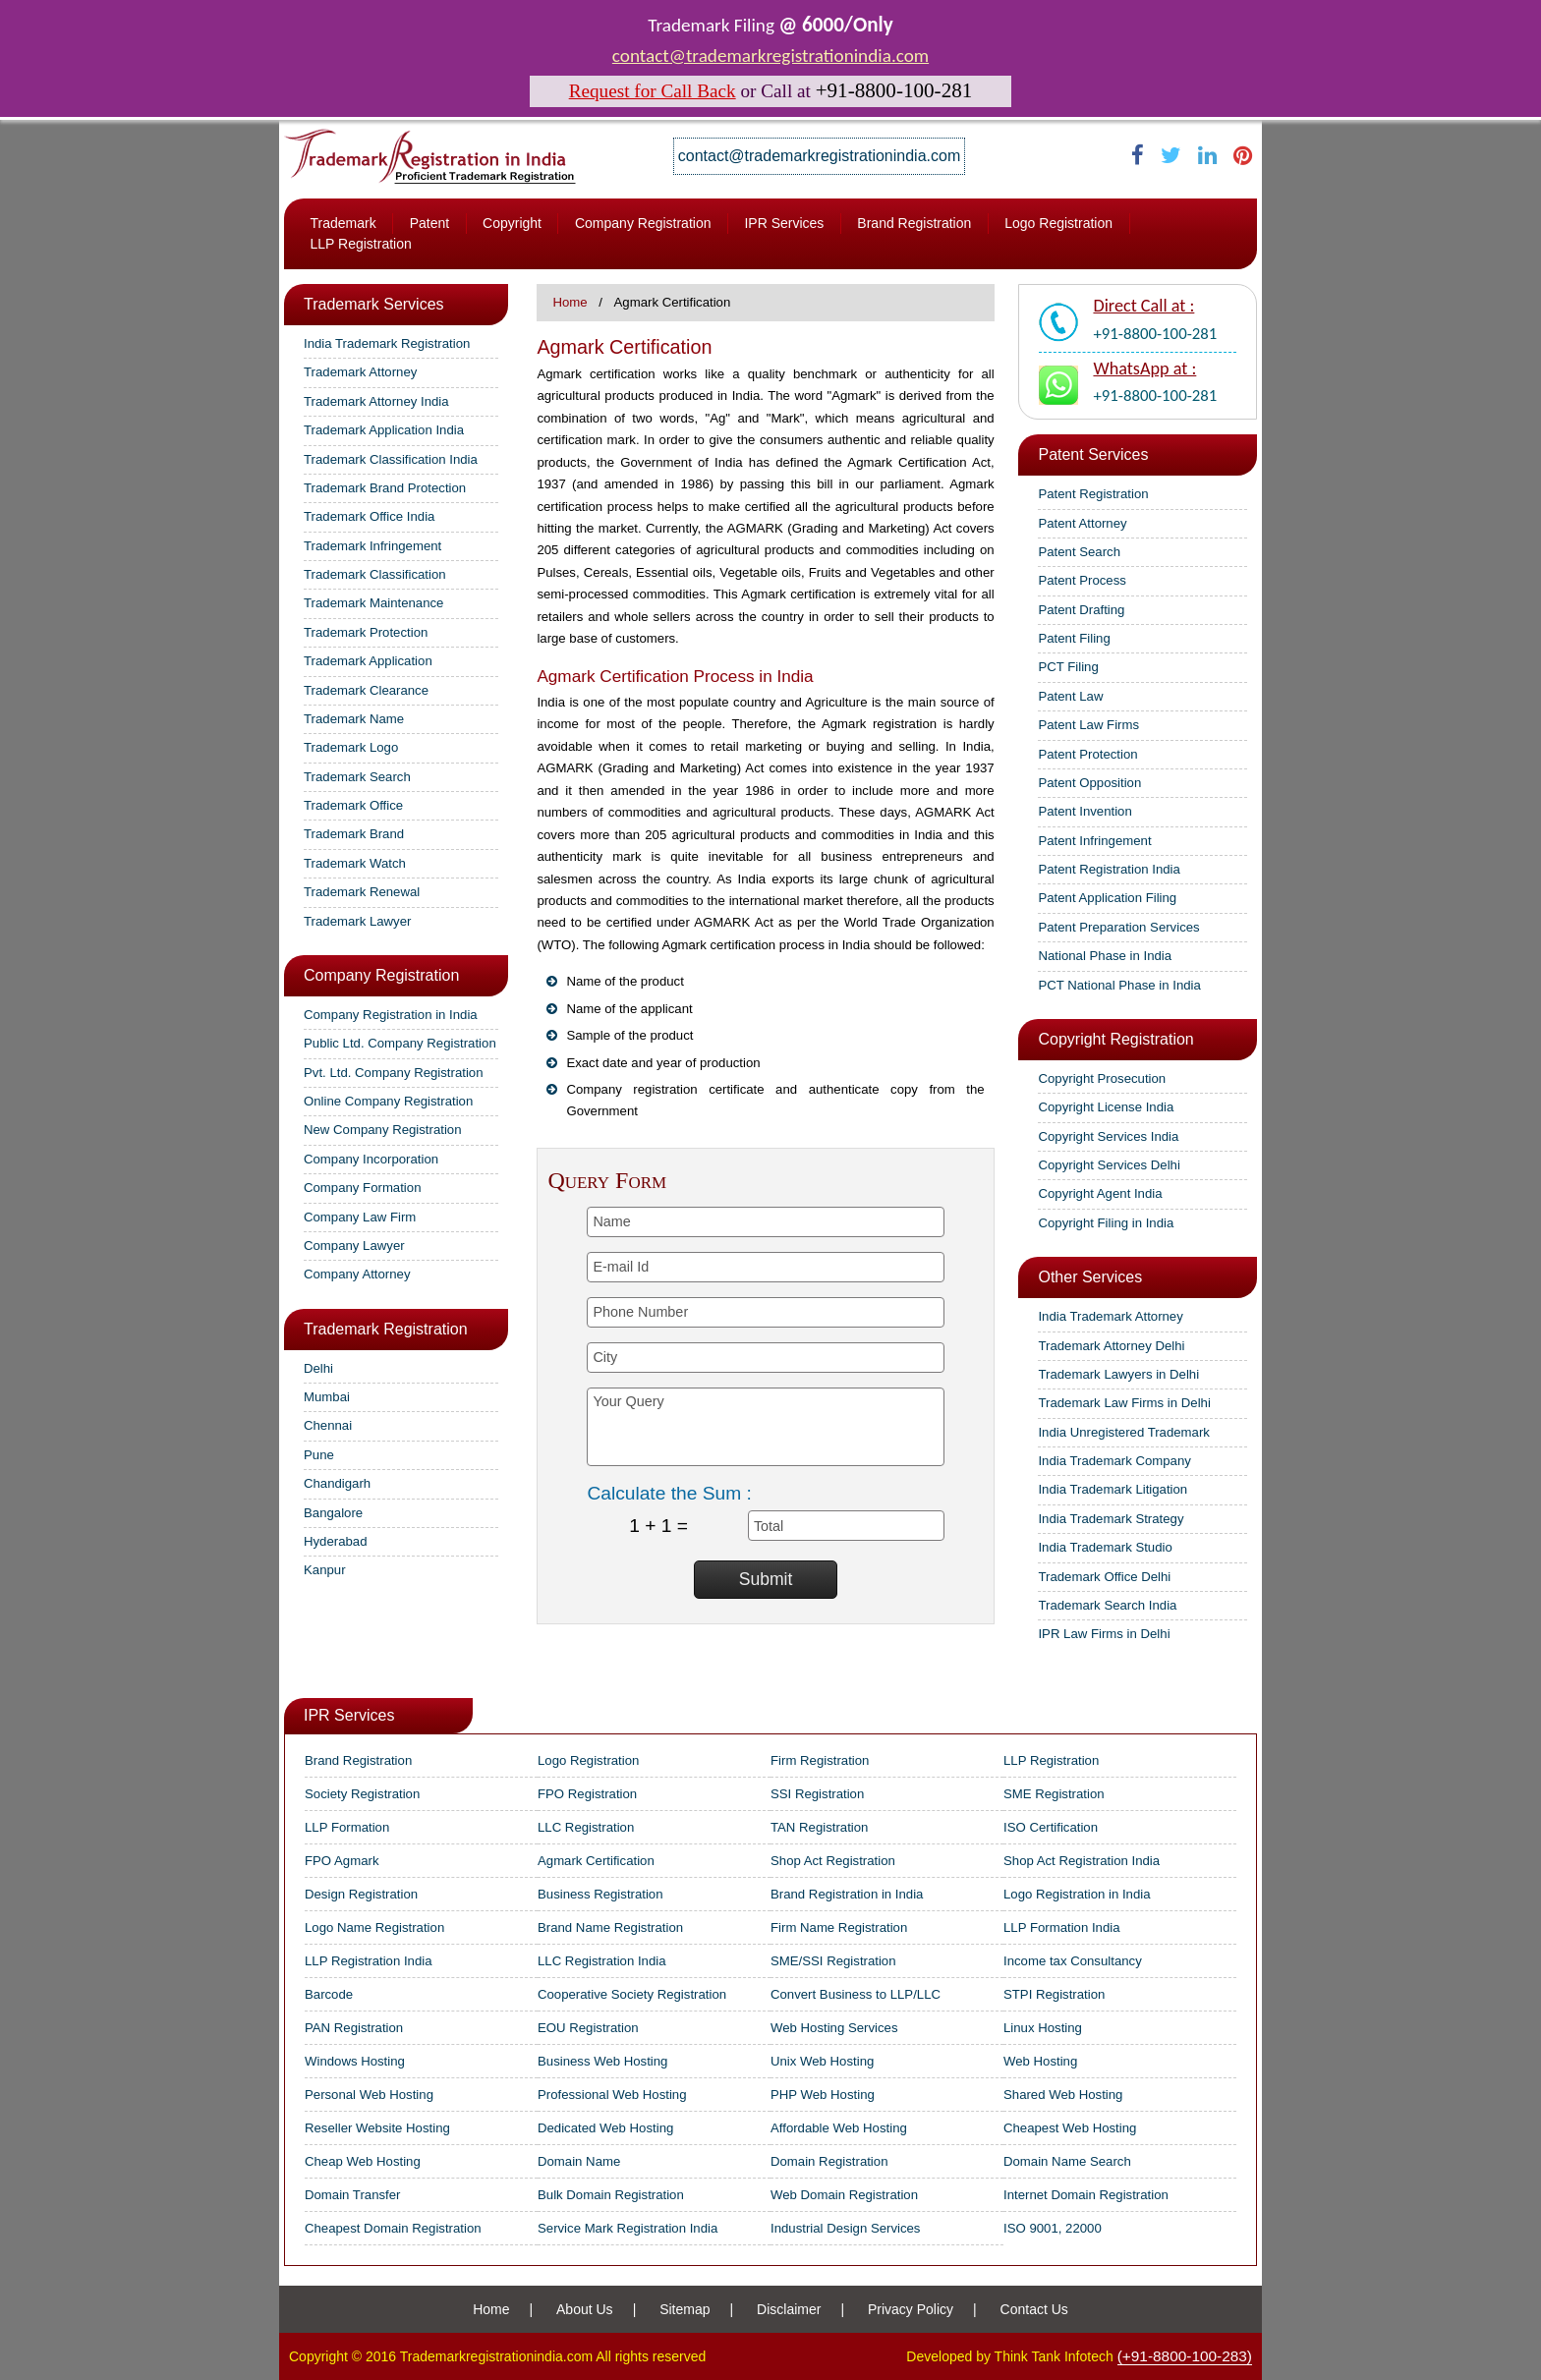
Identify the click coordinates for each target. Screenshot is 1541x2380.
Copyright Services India (1108, 1136)
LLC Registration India (601, 1961)
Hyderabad (336, 1541)
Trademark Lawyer (357, 921)
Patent (429, 223)
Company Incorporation (371, 1159)
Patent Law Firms (1088, 724)
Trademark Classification (375, 574)
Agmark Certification (596, 1860)
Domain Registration (828, 2161)
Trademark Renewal (362, 891)
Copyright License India (1105, 1107)
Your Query (765, 1427)
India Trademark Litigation (1112, 1489)
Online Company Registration (388, 1101)
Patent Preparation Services (1118, 927)
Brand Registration (914, 223)
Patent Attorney (1082, 523)
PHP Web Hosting (822, 2094)
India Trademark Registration (387, 343)
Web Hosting (1040, 2061)
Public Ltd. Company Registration (400, 1043)
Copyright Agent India (1100, 1193)
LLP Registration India (368, 1961)
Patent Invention (1084, 811)
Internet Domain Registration (1086, 2194)
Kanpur (325, 1569)
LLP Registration (360, 244)
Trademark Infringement (372, 545)
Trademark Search (357, 776)
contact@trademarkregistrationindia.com (770, 55)
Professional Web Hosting (612, 2094)
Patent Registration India (1108, 869)
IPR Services (784, 223)
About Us (584, 2309)
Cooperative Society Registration (632, 1994)
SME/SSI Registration (833, 1961)
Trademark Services (374, 304)
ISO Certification (1050, 1827)
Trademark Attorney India (376, 401)
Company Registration (643, 223)
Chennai (328, 1425)
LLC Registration (586, 1827)
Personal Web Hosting (369, 2094)
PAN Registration (354, 2027)
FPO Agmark (341, 1860)
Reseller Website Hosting (377, 2128)
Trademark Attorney (360, 372)
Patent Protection (1087, 754)
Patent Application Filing (1107, 897)
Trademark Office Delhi (1104, 1576)
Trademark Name (354, 718)
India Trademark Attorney (1110, 1316)
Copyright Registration (1115, 1039)
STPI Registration (1054, 1994)
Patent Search (1079, 551)
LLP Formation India (1061, 1927)
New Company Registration (383, 1129)
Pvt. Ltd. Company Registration (394, 1072)
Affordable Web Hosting (838, 2128)
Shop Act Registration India (1081, 1860)
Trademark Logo (351, 747)
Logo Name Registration (374, 1927)
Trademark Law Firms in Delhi (1124, 1402)
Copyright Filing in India (1105, 1223)
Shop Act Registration (832, 1860)
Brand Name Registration (610, 1927)
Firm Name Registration (838, 1927)
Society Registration (362, 1793)
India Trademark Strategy (1110, 1518)
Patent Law (1070, 696)
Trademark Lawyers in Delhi (1118, 1374)
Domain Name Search (1067, 2161)
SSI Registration (817, 1793)
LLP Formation (347, 1827)
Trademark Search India (1107, 1605)
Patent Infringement (1094, 840)
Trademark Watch (355, 863)
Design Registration (361, 1894)
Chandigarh (337, 1483)
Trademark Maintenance (373, 602)
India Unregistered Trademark (1123, 1432)
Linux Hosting (1042, 2027)
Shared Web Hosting (1062, 2094)
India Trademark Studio (1104, 1547)
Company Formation (362, 1187)
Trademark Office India (369, 516)
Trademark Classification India (391, 459)
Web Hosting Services (834, 2027)
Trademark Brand (354, 833)
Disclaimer (789, 2309)
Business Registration (600, 1894)
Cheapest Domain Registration (393, 2228)
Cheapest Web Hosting (1069, 2128)
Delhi (318, 1368)
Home (569, 302)
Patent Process (1081, 580)
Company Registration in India (391, 1014)
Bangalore (333, 1512)
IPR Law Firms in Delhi (1104, 1633)
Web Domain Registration (844, 2194)
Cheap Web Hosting (363, 2161)
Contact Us (1034, 2309)
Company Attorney (357, 1274)
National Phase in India (1104, 955)
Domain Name (579, 2161)
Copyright (512, 223)
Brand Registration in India (846, 1894)
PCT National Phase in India (1119, 985)
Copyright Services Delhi (1108, 1165)
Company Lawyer (354, 1245)
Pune (319, 1454)
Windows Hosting (355, 2061)
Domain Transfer (352, 2194)
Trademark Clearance (366, 690)
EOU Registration (588, 2027)
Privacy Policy (910, 2309)
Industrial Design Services (845, 2228)
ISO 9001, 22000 (1052, 2228)
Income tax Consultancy (1072, 1961)
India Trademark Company (1114, 1460)
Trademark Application (368, 660)
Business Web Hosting (602, 2061)
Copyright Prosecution (1102, 1078)
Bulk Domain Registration (611, 2194)
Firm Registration (819, 1760)
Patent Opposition (1089, 782)
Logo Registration (1058, 223)
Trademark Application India (384, 430)
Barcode (329, 1994)
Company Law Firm (360, 1217)
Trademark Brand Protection (385, 488)
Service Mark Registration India (627, 2228)
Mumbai (327, 1396)
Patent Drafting (1081, 609)
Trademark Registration (386, 1329)
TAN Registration (819, 1827)
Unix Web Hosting (822, 2061)
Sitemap (684, 2309)
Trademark (342, 223)
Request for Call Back (652, 91)
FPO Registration (587, 1793)
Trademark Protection (366, 632)
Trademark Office (353, 805)
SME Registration (1054, 1793)
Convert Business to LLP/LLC (855, 1994)
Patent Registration (1093, 493)
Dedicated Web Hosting (605, 2128)
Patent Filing (1074, 638)
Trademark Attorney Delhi (1111, 1345)
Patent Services (1093, 454)
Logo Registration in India (1077, 1894)
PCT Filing (1068, 666)
